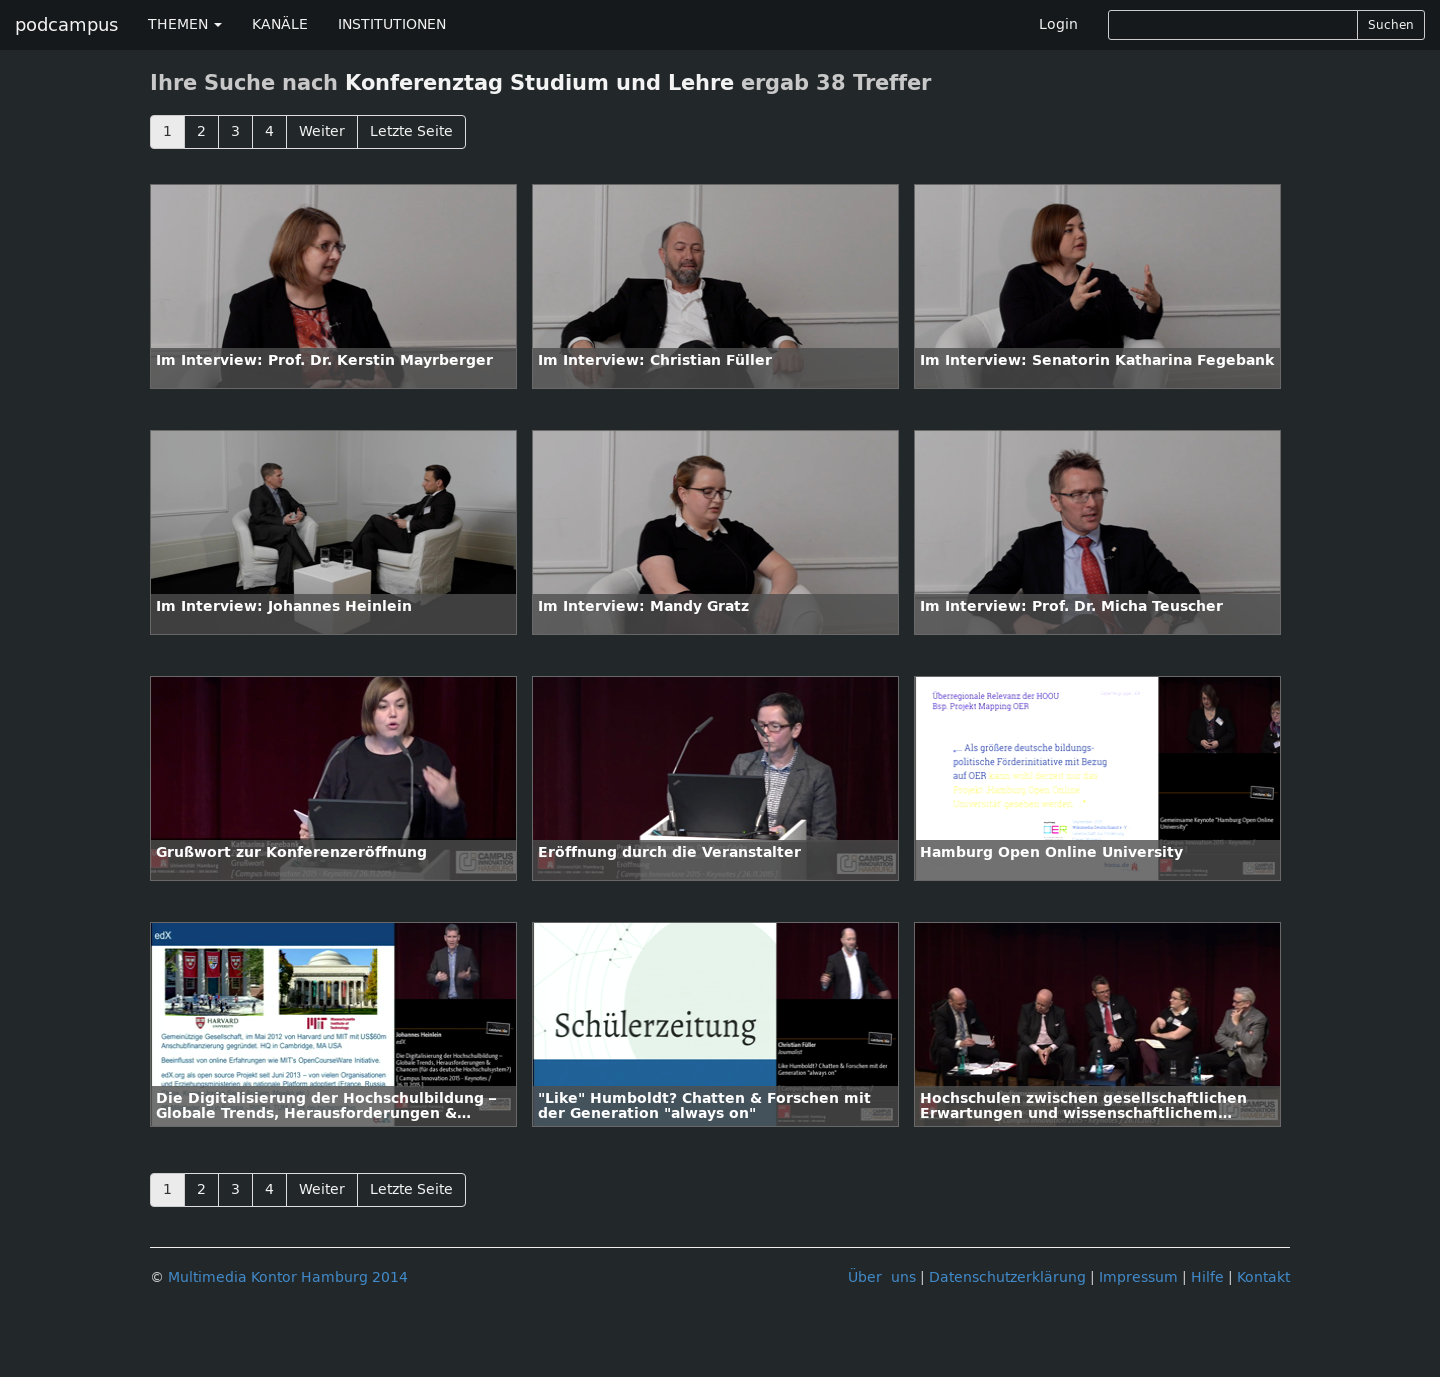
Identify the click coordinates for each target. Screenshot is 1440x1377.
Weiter (322, 131)
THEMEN (185, 24)
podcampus (66, 25)
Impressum (1138, 1277)
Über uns (882, 1277)
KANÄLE (280, 24)
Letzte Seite (411, 131)
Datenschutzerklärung (1007, 1277)
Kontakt (1263, 1277)
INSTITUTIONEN (392, 24)
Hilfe (1207, 1277)
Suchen (1391, 25)
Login (1058, 24)
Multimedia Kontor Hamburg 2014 (288, 1277)
